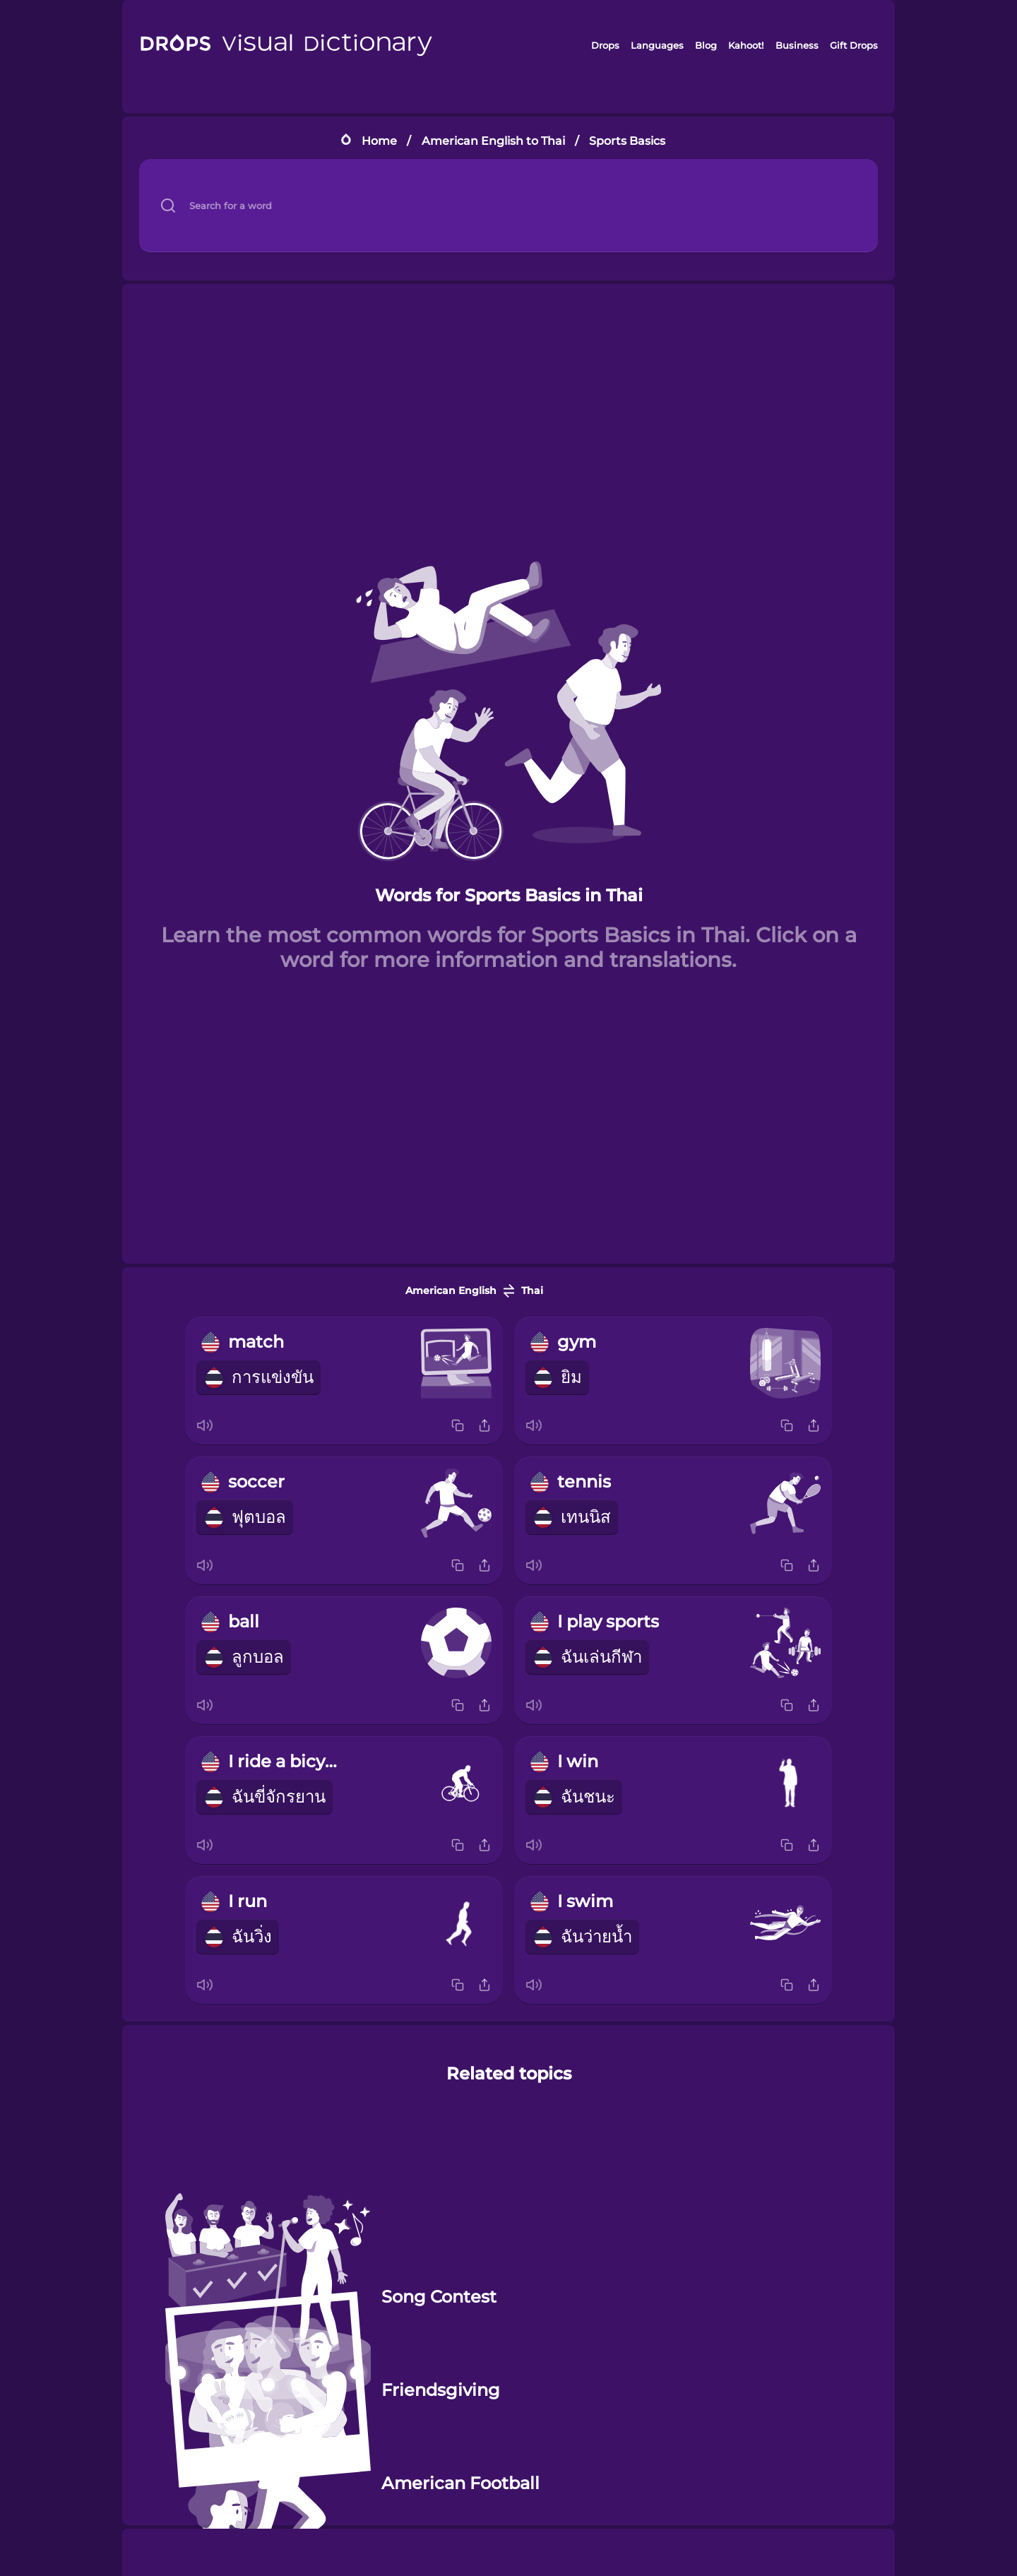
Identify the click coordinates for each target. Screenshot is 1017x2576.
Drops (605, 45)
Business (797, 45)
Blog (706, 45)
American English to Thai (493, 141)
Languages (657, 45)
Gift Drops (854, 45)
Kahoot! (745, 45)
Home (379, 141)
